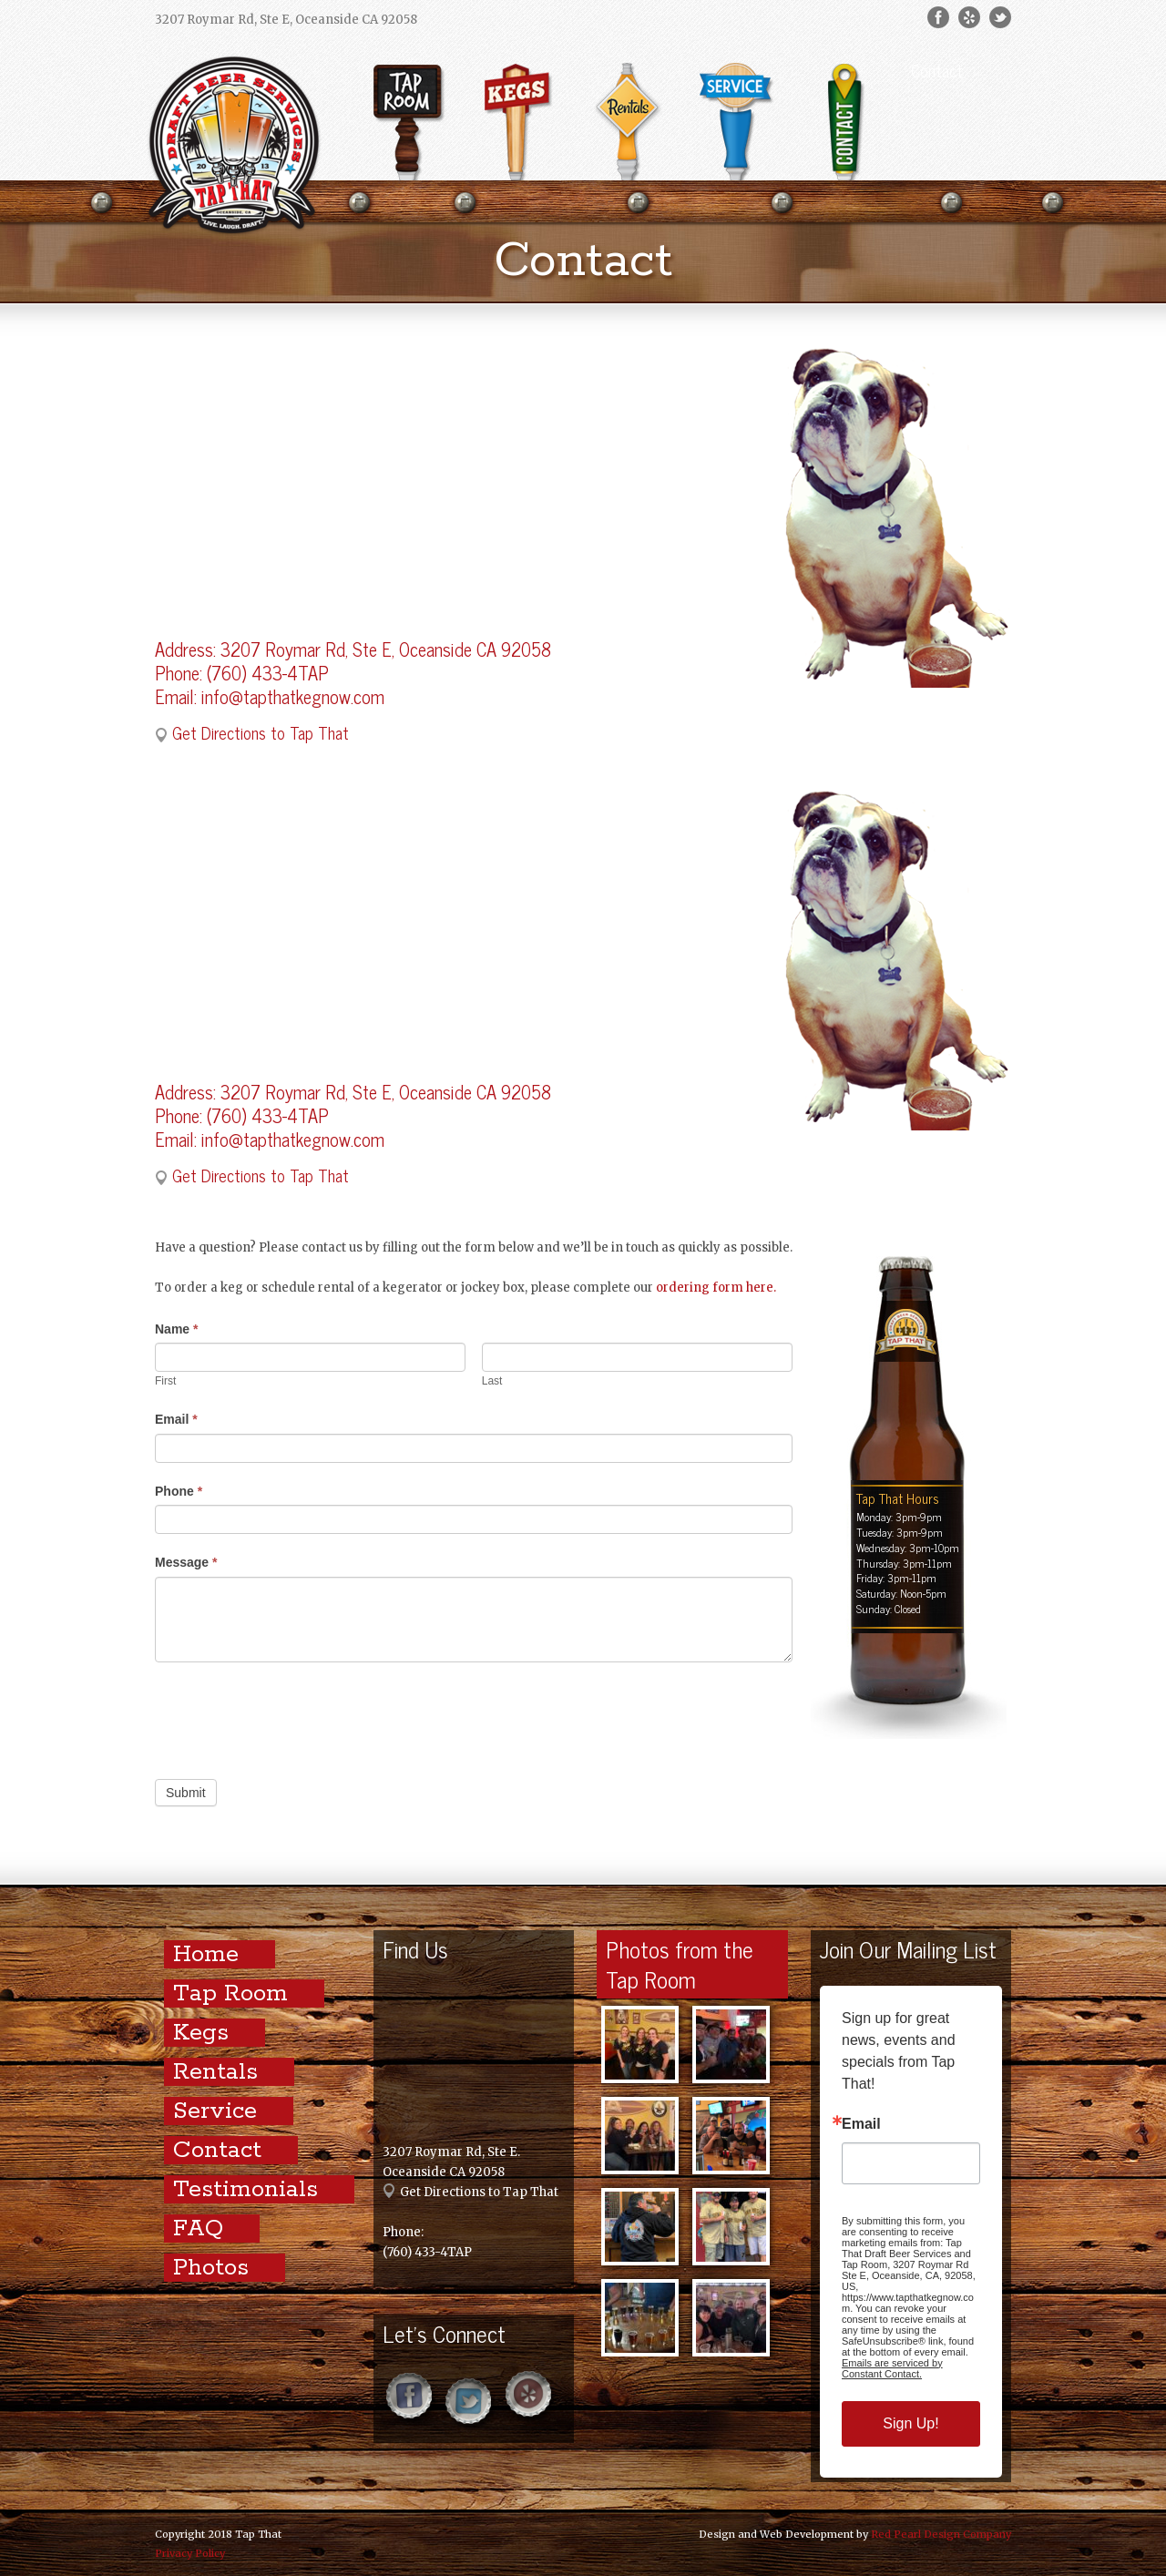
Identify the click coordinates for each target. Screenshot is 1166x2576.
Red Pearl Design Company (941, 2534)
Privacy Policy (190, 2553)
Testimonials (245, 2189)
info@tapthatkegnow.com (292, 696)
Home (206, 1954)
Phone (178, 1491)
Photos (211, 2268)
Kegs (201, 2033)
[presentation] (293, 1716)
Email (176, 1419)
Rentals (215, 2072)
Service (215, 2111)
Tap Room (230, 1993)
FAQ (198, 2228)
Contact (937, 70)
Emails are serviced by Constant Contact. (892, 2368)
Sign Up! (910, 2423)
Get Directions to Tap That (260, 732)
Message (186, 1562)
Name (176, 1329)
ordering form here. (716, 1287)
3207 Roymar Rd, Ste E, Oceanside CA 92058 (385, 649)
